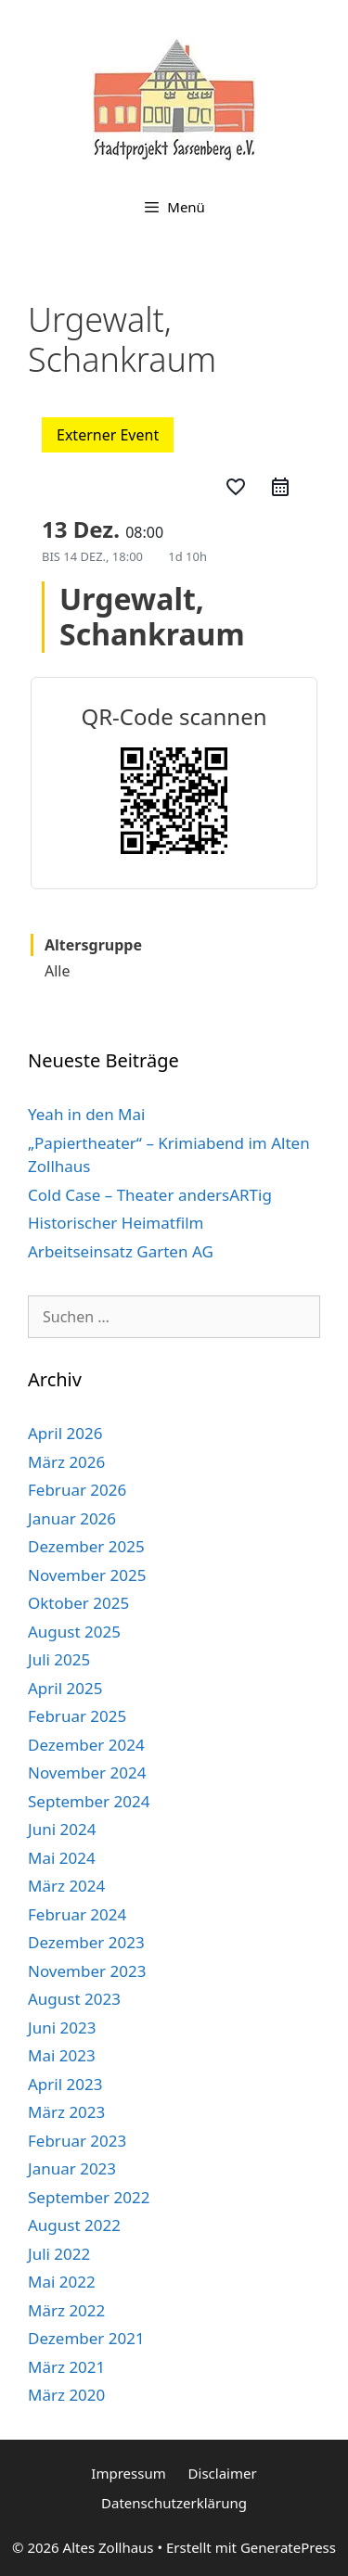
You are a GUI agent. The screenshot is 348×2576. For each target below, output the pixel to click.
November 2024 (87, 1772)
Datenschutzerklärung (174, 2502)
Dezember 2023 (86, 1942)
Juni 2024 (62, 1829)
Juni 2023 (62, 2027)
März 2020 (66, 2394)
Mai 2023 (62, 2055)
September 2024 (88, 1801)
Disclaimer (222, 2473)
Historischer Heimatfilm (115, 1222)
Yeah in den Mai (86, 1114)
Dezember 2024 (86, 1744)
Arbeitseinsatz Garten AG (120, 1251)
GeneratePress (288, 2547)
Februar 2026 (77, 1489)
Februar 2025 (77, 1716)
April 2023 (65, 2084)
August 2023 (74, 1998)
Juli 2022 (59, 2253)
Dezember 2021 (86, 2338)
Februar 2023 (77, 2140)
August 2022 (74, 2225)
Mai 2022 (62, 2281)
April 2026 (65, 1433)
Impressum (128, 2473)
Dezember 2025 (86, 1546)
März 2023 (66, 2112)
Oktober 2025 (78, 1602)
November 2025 (87, 1575)
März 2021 (66, 2367)
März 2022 (66, 2310)
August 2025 (74, 1631)
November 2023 (87, 1971)
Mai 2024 (62, 1857)
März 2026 (66, 1462)
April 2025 (65, 1688)
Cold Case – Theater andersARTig (150, 1194)
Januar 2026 (72, 1518)
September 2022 (88, 2197)
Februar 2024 (77, 1914)
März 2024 (66, 1885)
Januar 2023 (72, 2168)
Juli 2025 (59, 1659)
